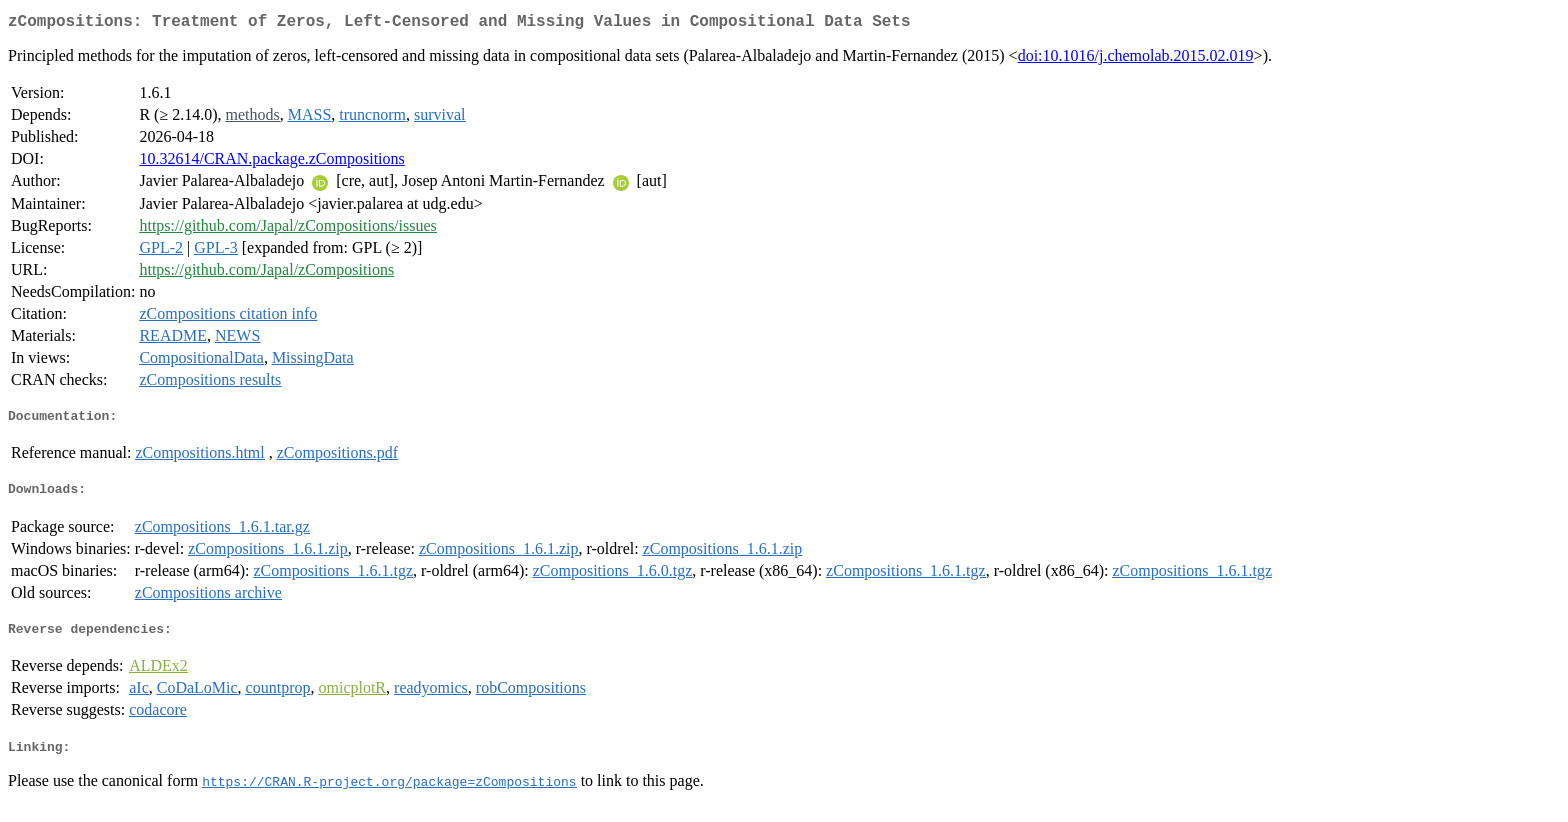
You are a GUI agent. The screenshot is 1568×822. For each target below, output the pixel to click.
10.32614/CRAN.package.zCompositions (271, 162)
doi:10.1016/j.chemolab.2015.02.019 (1136, 59)
